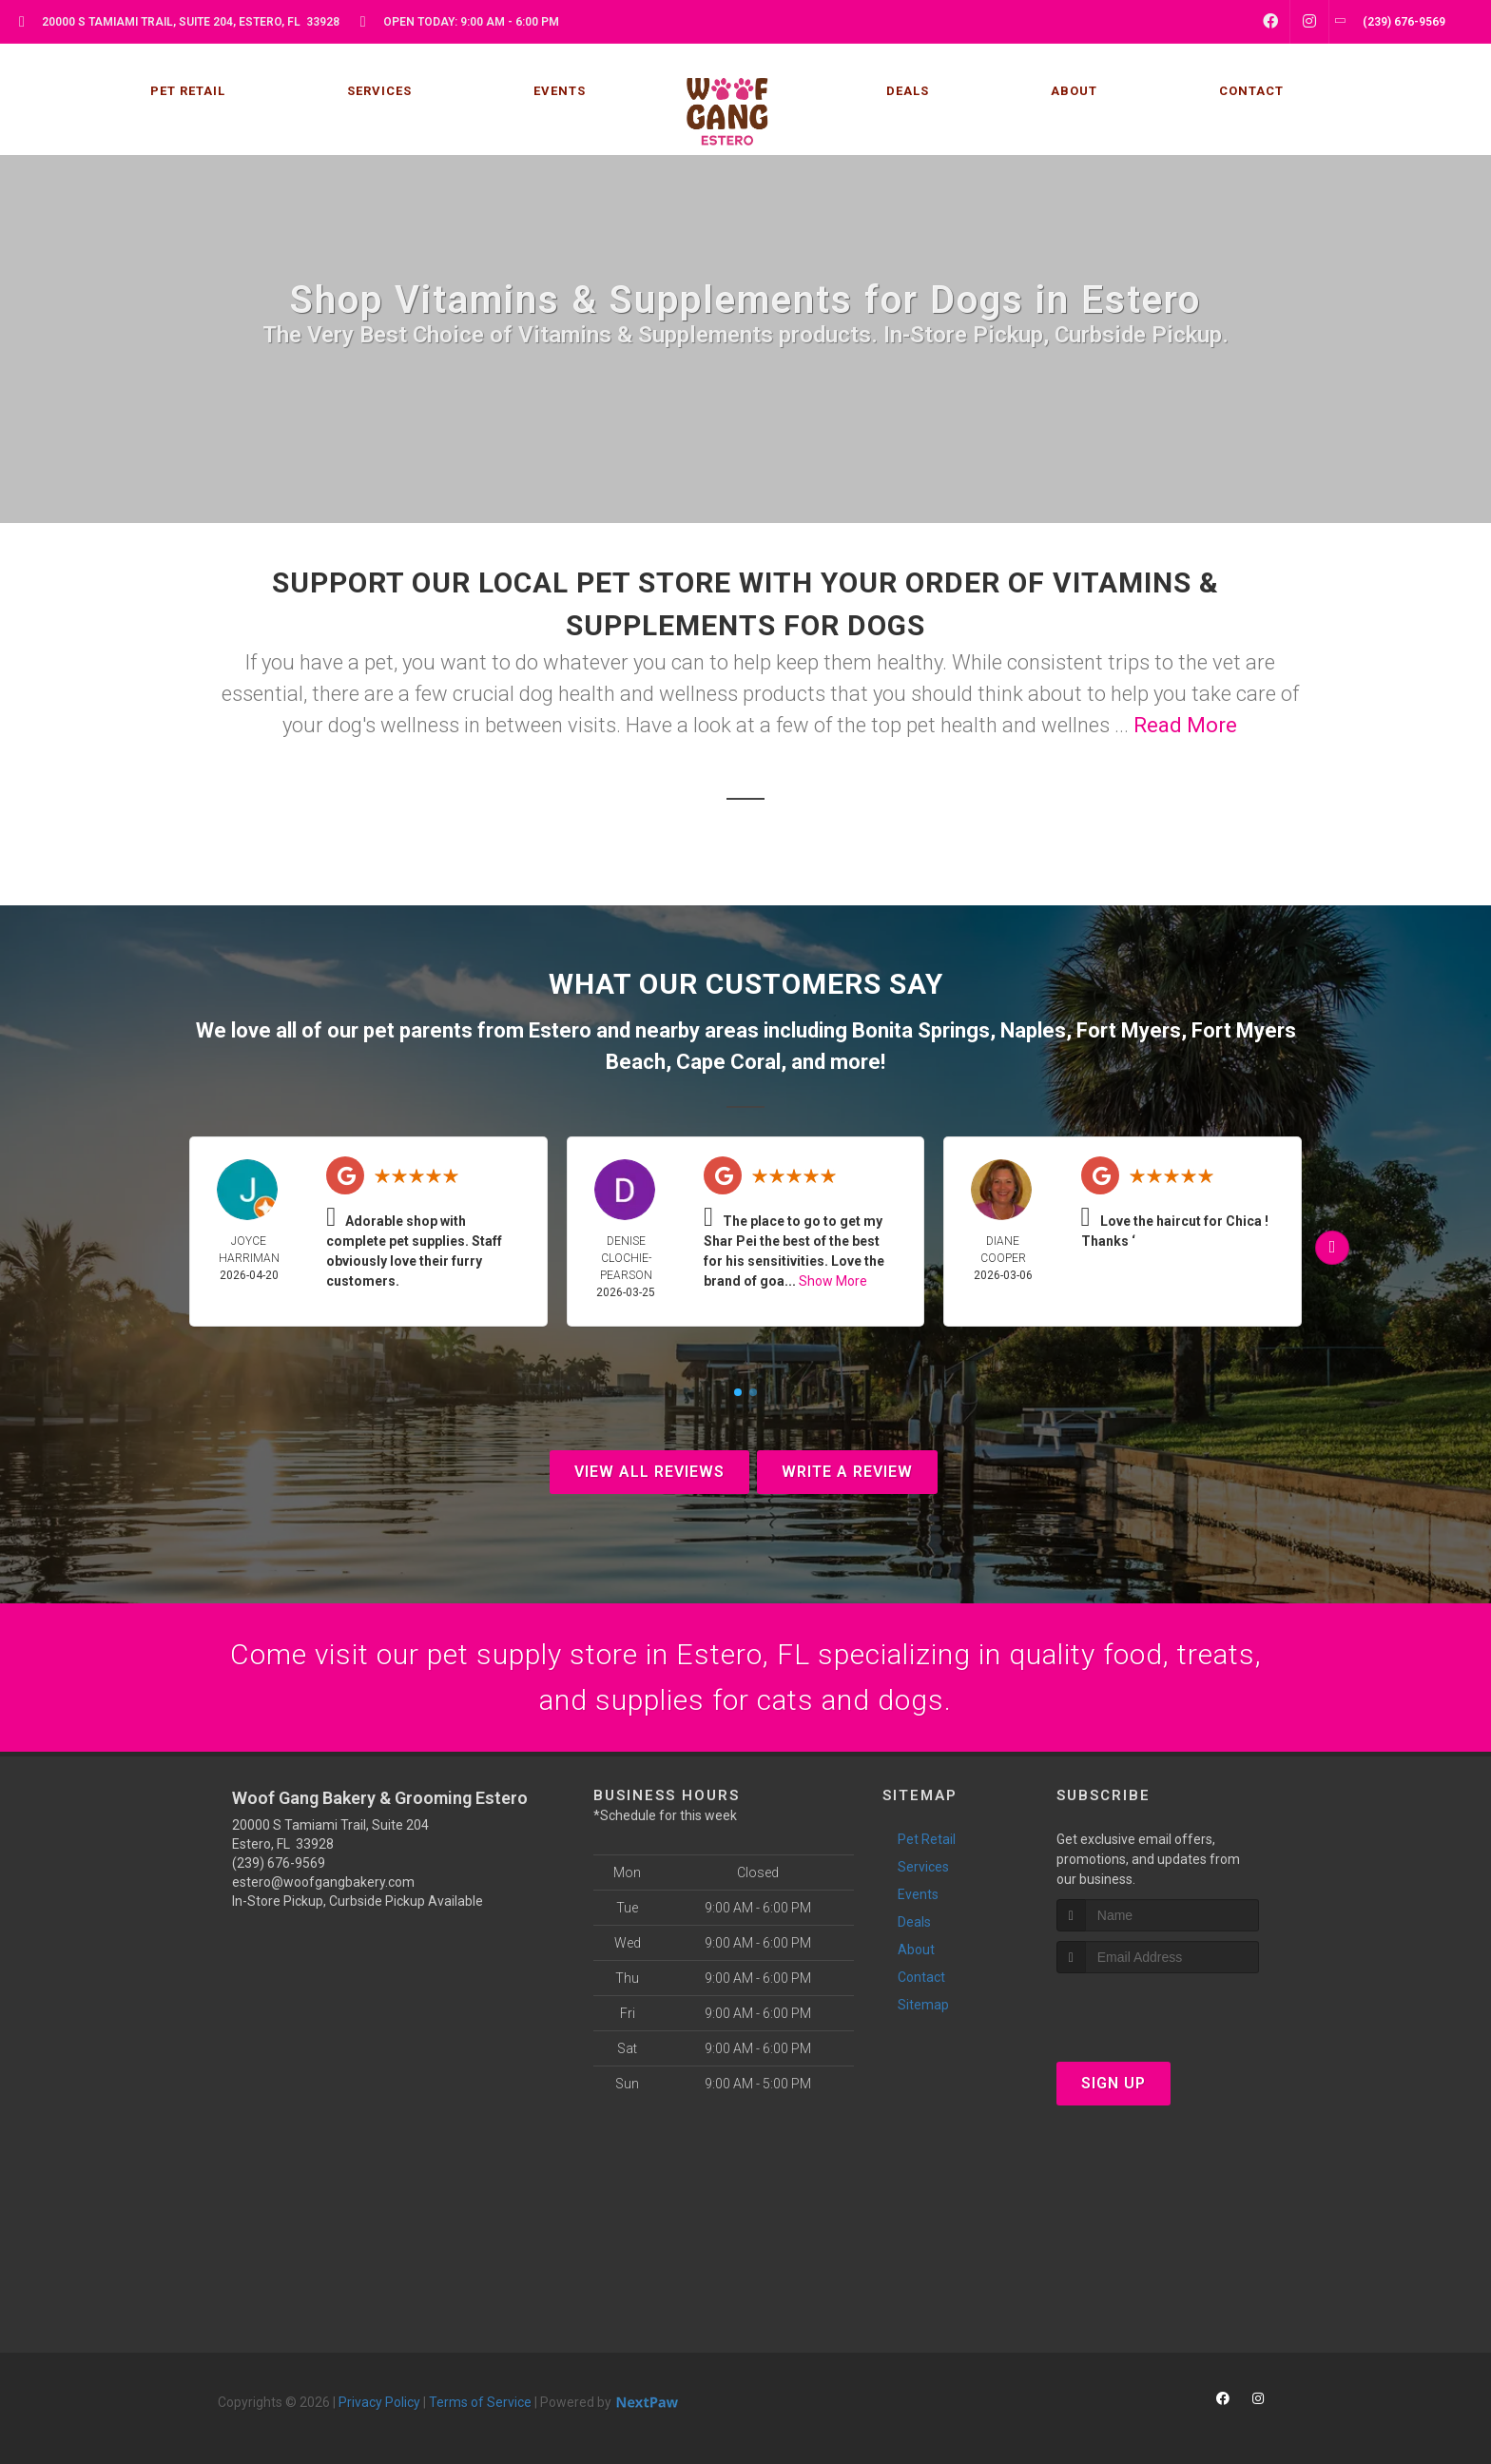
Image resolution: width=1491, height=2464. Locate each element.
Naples (1033, 1030)
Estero (560, 1030)
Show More (833, 1281)
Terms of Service (480, 2402)
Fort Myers (1128, 1030)
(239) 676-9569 (278, 1863)
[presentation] (1157, 2009)
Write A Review (847, 1472)
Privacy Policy (379, 2402)
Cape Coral (728, 1062)
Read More (1185, 725)
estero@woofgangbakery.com (323, 1882)
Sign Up (1113, 2083)
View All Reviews (649, 1472)
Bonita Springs (921, 1030)
